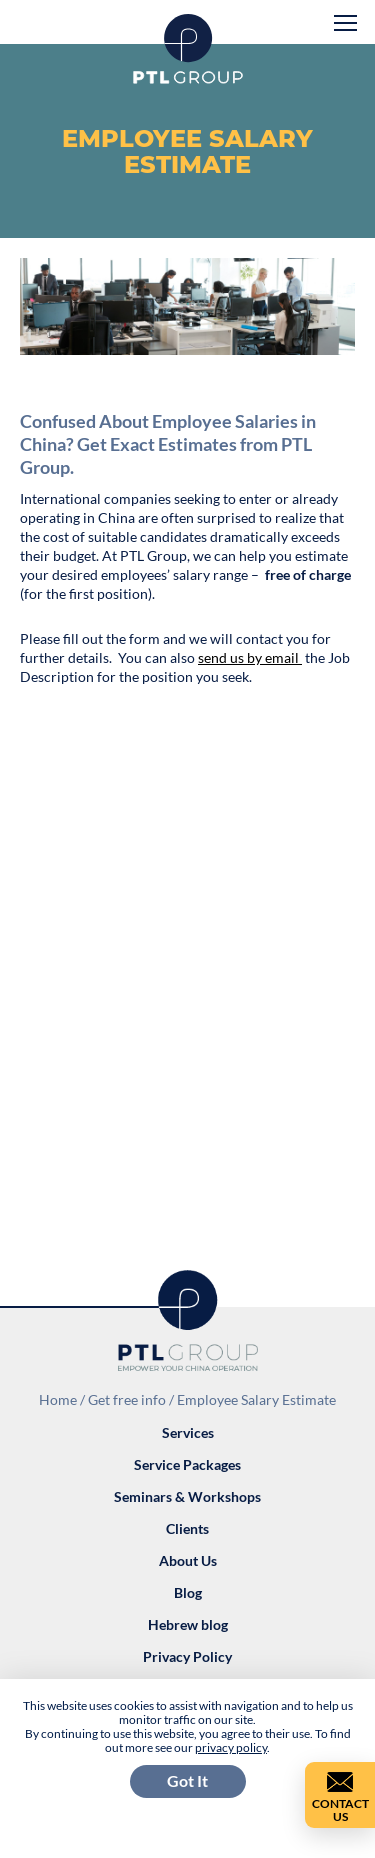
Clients (187, 1528)
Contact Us (340, 1810)
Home (58, 1399)
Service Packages (187, 1464)
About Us (188, 1560)
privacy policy (231, 1747)
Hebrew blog (188, 1624)
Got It (187, 1780)
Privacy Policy (187, 1656)
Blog (188, 1592)
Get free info (127, 1399)
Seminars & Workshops (187, 1496)
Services (188, 1432)
